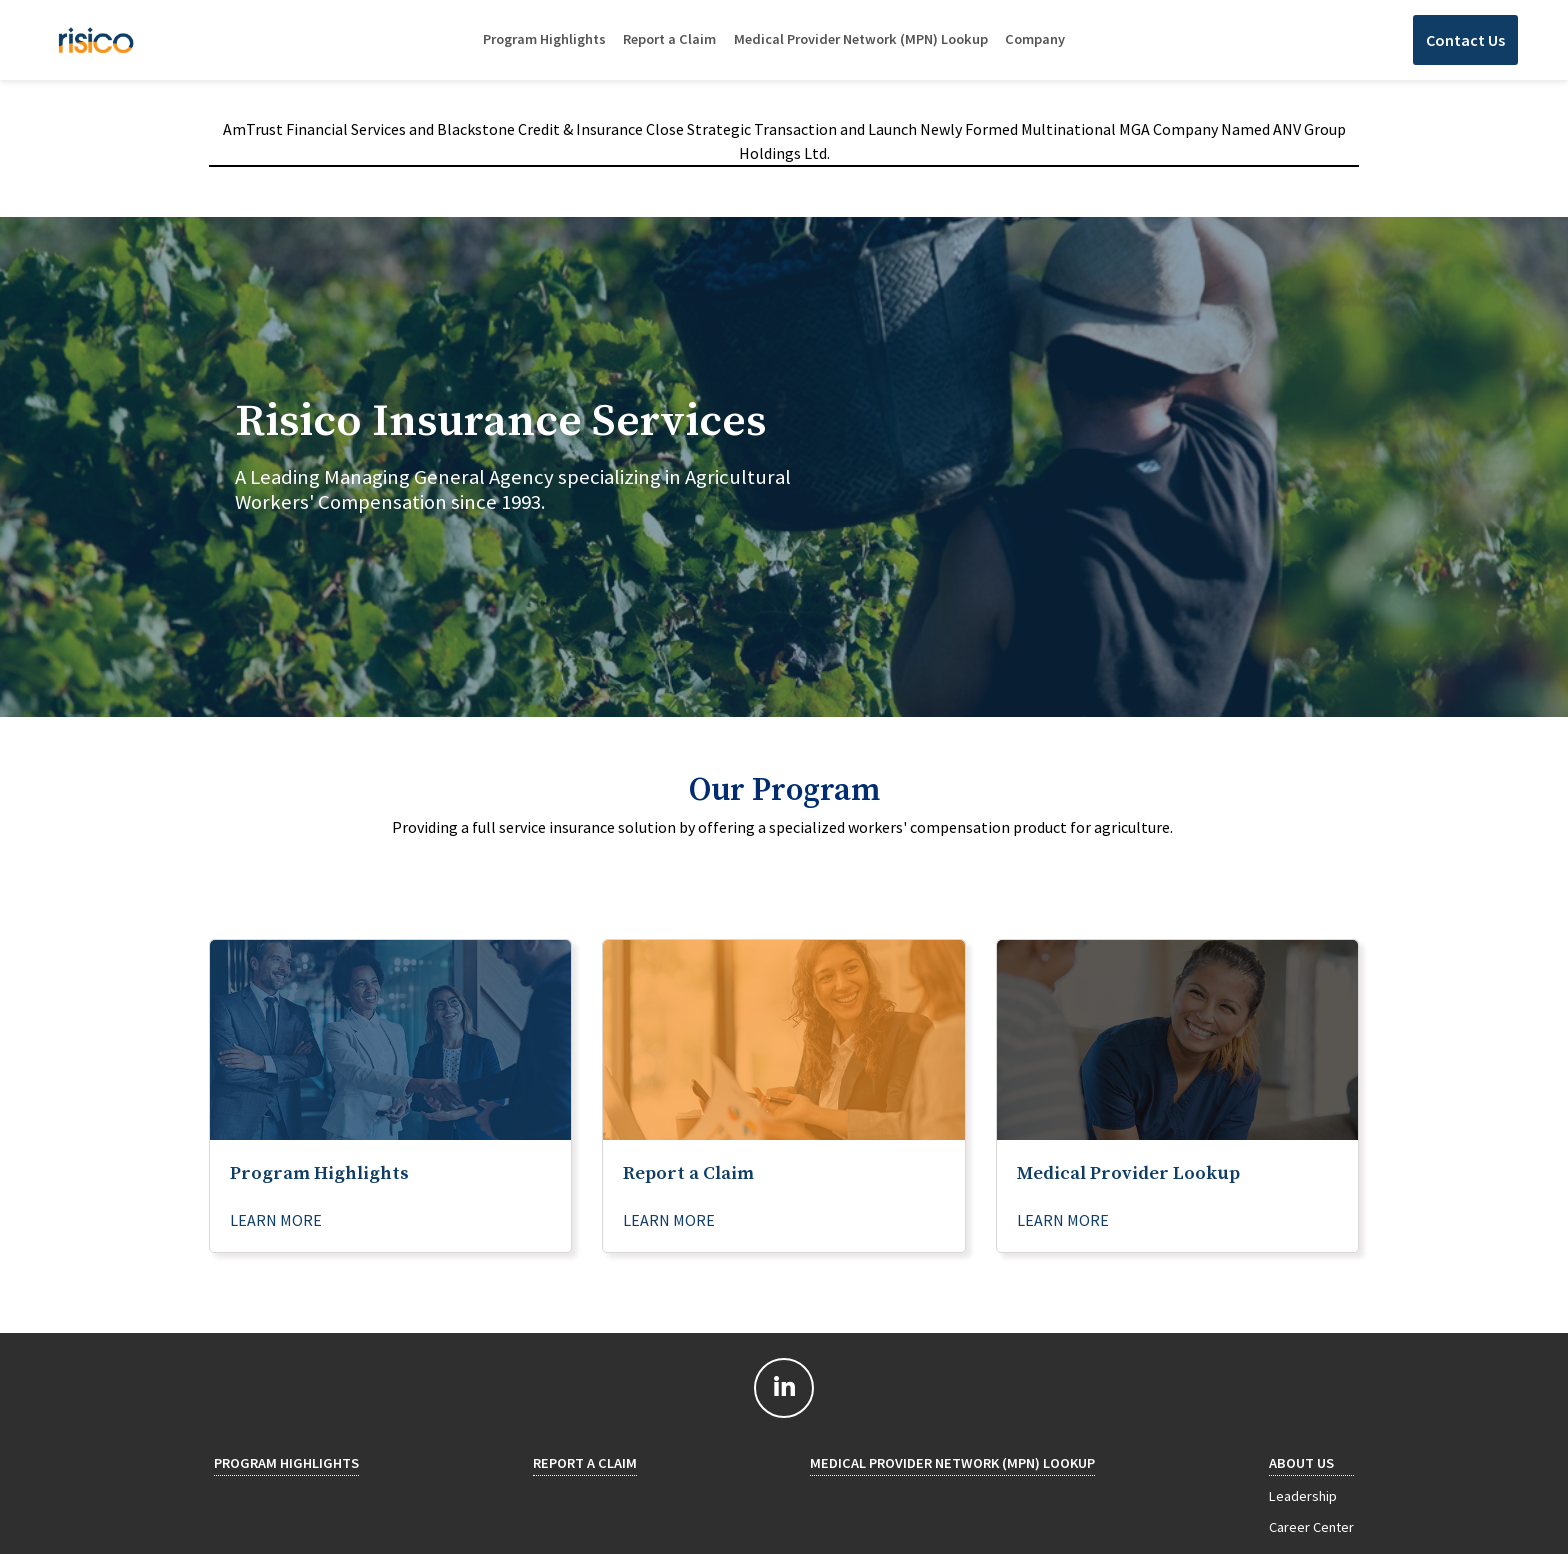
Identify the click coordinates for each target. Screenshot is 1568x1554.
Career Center (1311, 1527)
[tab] (784, 467)
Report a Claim (669, 39)
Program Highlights (544, 39)
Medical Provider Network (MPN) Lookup (861, 39)
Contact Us (1465, 40)
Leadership (1303, 1496)
